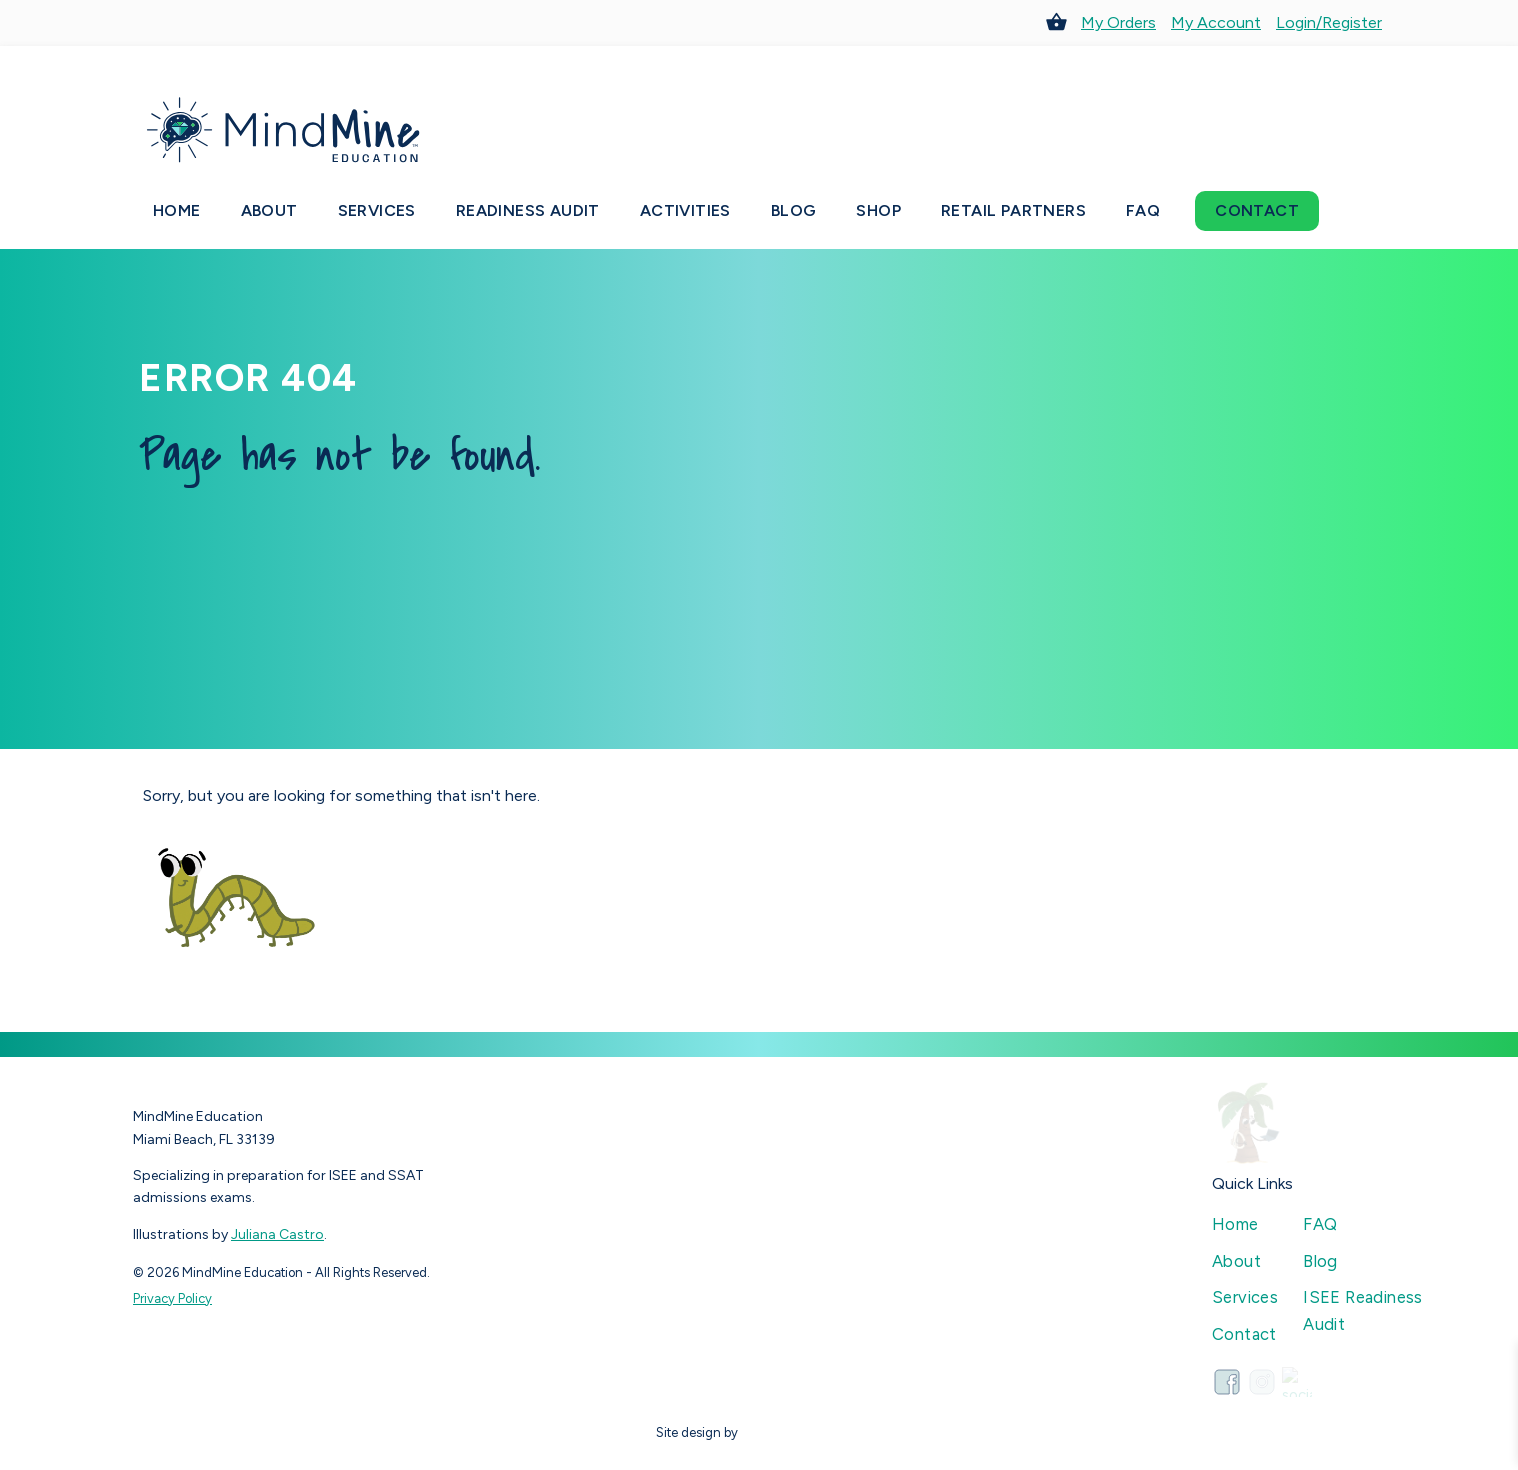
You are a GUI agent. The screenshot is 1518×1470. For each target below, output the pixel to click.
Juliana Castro (277, 1234)
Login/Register (1329, 22)
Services (377, 210)
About (269, 210)
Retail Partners (1013, 210)
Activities (685, 210)
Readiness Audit (528, 210)
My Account (1216, 22)
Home (177, 210)
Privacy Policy (172, 1298)
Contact (1257, 210)
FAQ (1143, 210)
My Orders (1118, 22)
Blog (794, 210)
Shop (878, 210)
